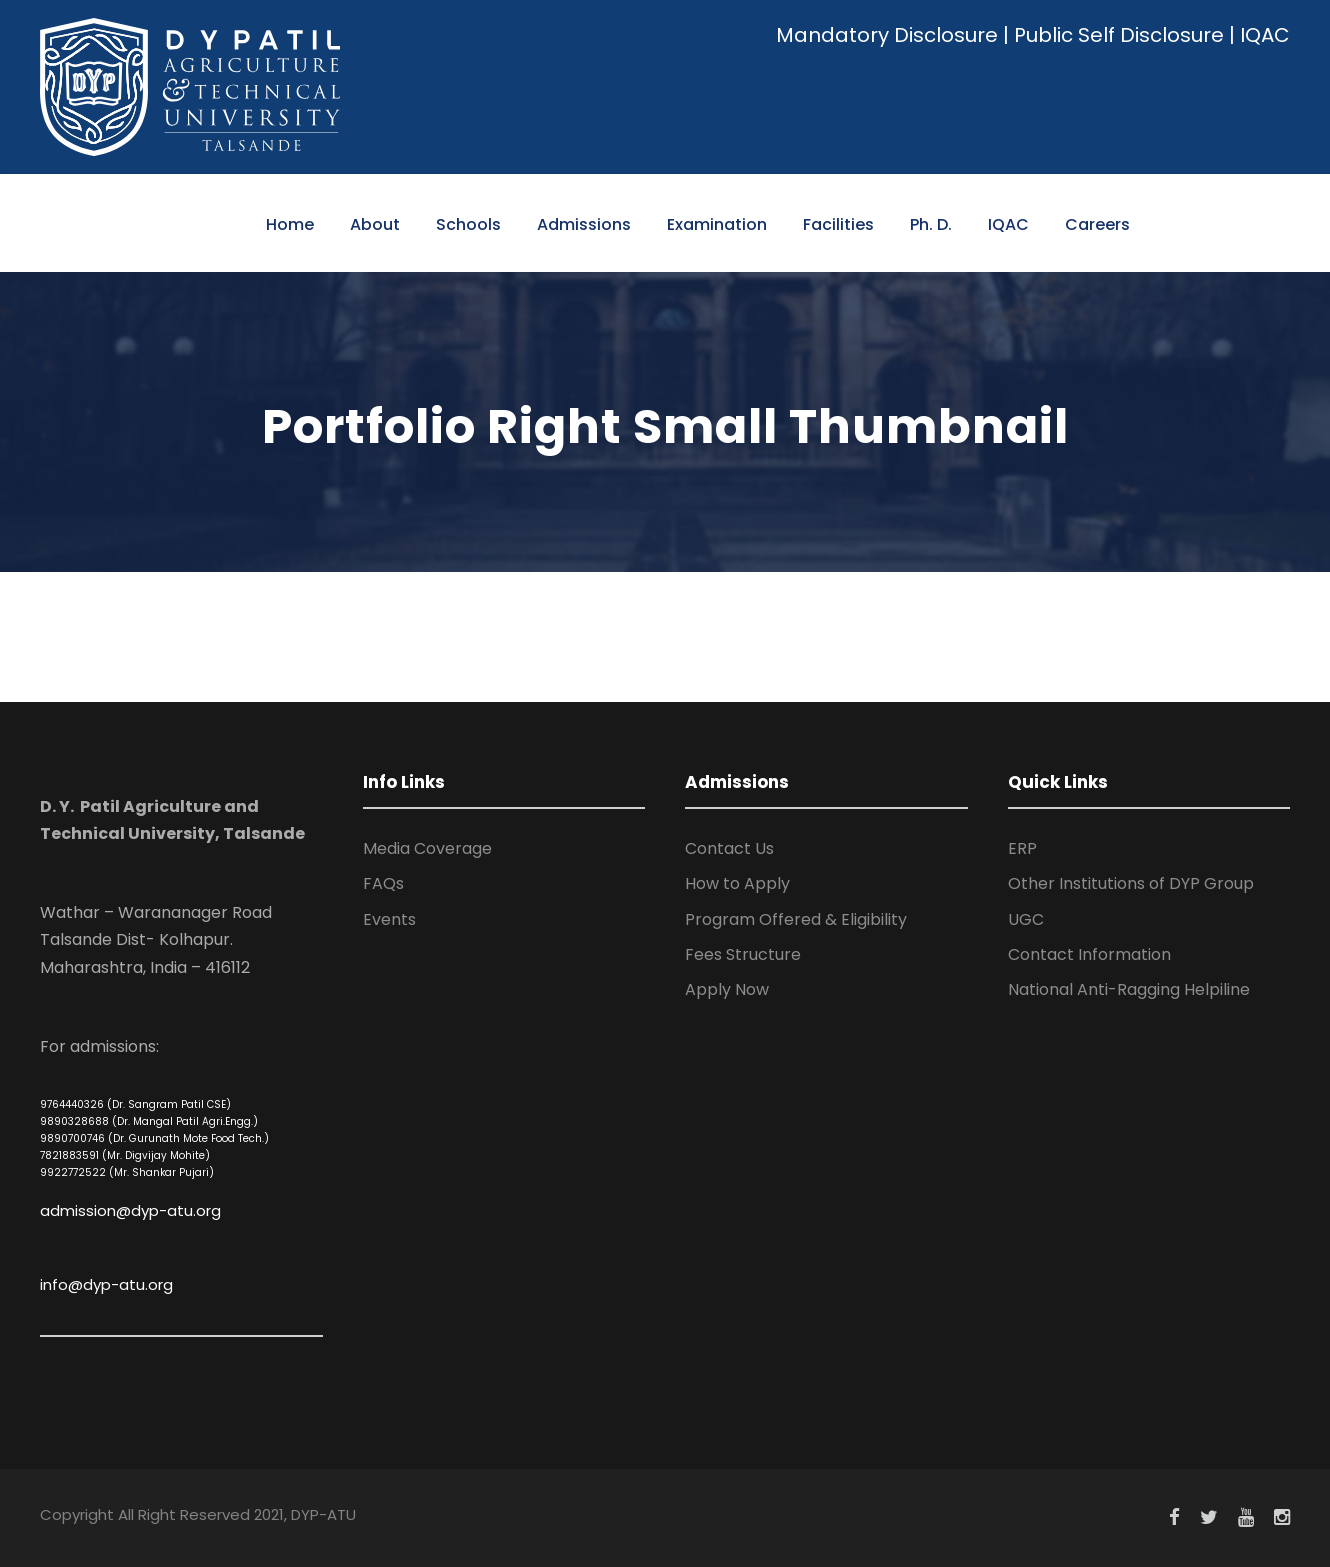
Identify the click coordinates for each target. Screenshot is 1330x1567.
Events (389, 919)
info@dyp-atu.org (106, 1284)
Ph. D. (931, 224)
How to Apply (737, 883)
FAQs (383, 883)
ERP (1022, 848)
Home (290, 224)
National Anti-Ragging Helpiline (1129, 989)
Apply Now (727, 989)
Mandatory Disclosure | (892, 35)
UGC (1026, 919)
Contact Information (1089, 954)
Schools (468, 224)
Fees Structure (743, 954)
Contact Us (729, 848)
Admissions (584, 224)
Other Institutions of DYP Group (1131, 883)
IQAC (1265, 35)
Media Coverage (427, 848)
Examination (717, 224)
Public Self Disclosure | (1124, 35)
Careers (1097, 224)
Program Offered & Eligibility (796, 919)
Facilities (838, 224)
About (375, 224)
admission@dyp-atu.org (130, 1210)
